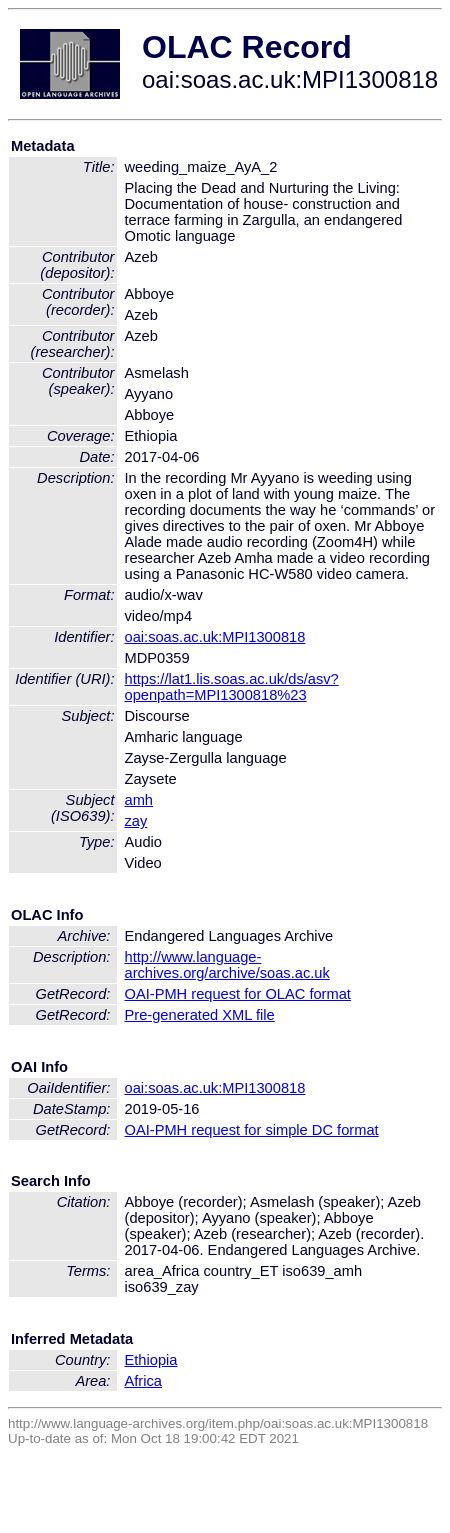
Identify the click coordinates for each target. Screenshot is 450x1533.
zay (136, 821)
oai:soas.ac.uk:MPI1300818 (215, 637)
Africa (143, 1381)
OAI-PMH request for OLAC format (238, 994)
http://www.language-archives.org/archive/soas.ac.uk (227, 965)
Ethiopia (151, 1360)
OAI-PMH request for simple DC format (252, 1130)
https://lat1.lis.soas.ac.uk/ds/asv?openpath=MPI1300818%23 (232, 687)
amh (139, 800)
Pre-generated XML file (200, 1015)
